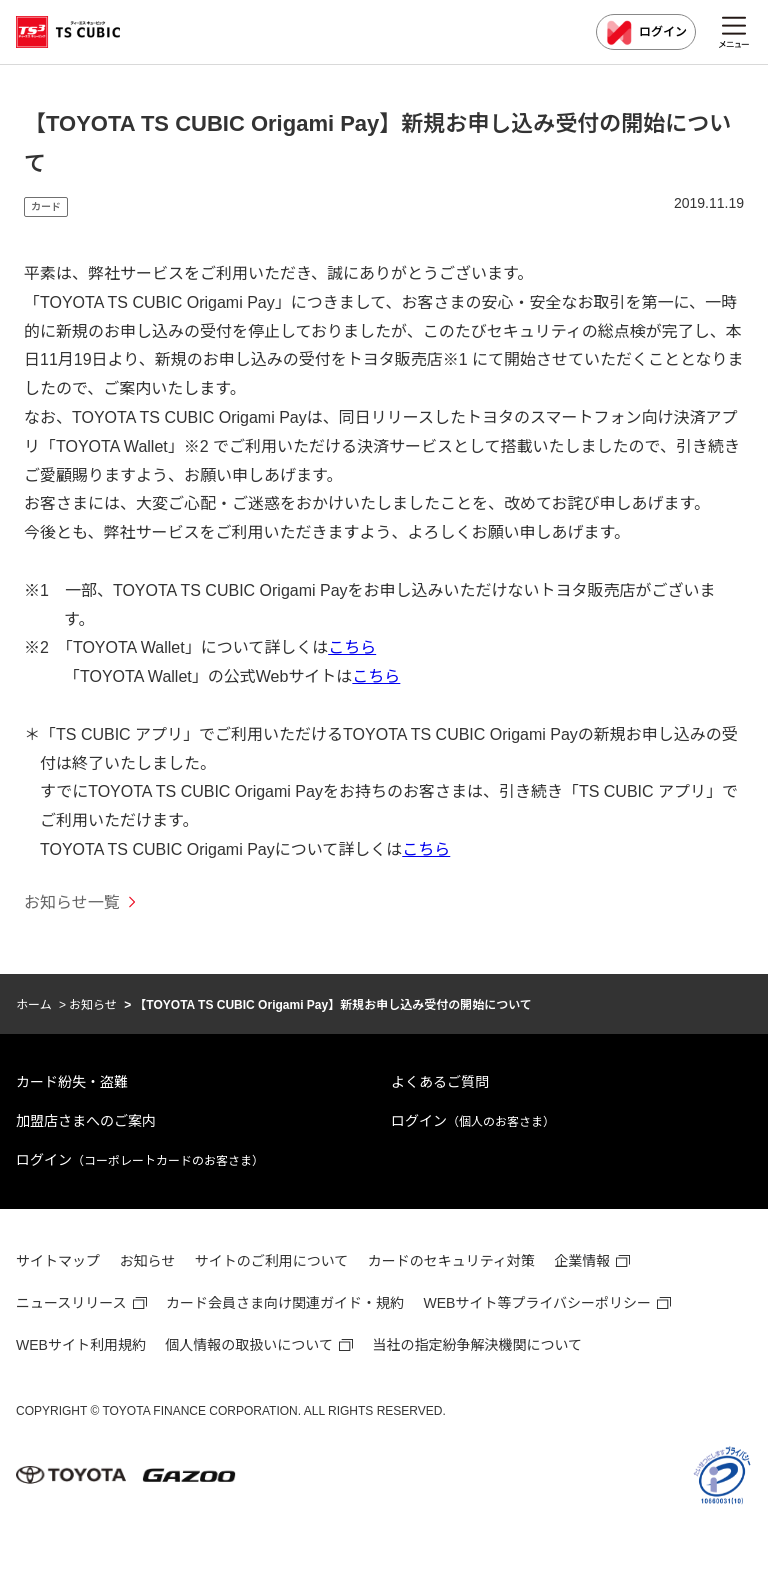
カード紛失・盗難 (72, 1082)
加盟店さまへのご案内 (86, 1121)
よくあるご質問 (440, 1082)
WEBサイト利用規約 (81, 1345)
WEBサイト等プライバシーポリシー (538, 1303)
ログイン (646, 33)
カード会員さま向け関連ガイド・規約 (285, 1303)
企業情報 (582, 1261)
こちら (352, 647)
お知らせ (93, 1005)
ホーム (34, 1005)
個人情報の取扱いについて (249, 1345)
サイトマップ (58, 1261)
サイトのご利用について (272, 1261)
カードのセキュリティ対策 (451, 1261)
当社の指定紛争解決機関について (477, 1345)
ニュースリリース (71, 1303)
